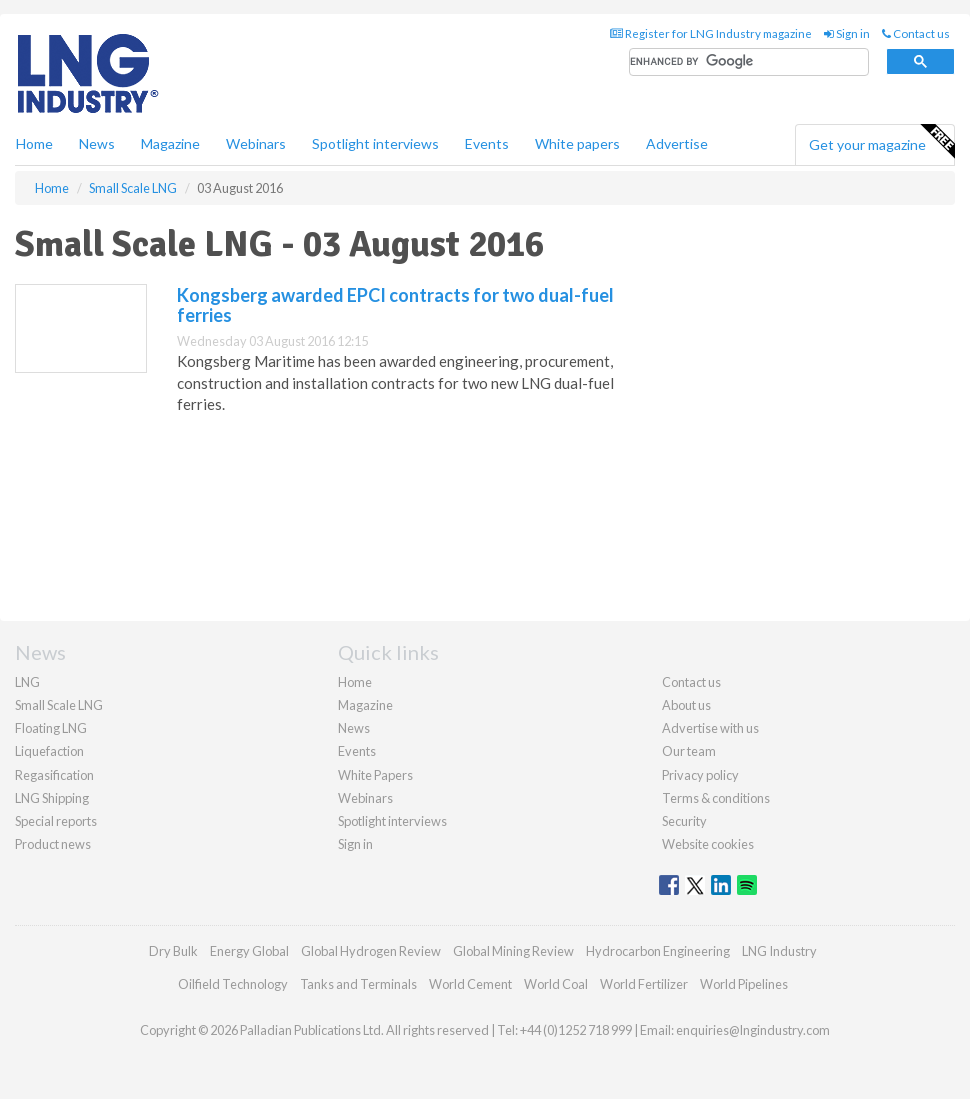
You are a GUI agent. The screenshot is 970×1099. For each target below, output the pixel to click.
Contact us (916, 33)
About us (686, 705)
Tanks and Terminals (358, 984)
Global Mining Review (513, 951)
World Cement (470, 984)
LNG (27, 682)
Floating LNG (51, 728)
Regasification (54, 775)
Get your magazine (881, 142)
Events (487, 143)
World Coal (556, 984)
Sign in (847, 33)
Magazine (170, 143)
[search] (749, 62)
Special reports (56, 821)
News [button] (97, 143)
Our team (689, 751)
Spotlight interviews (375, 143)
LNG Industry (779, 951)
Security (684, 821)
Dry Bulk (173, 951)
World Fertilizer (644, 984)
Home (34, 143)
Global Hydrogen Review (371, 951)
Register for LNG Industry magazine (711, 33)
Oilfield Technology (233, 984)
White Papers (375, 775)
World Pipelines (744, 984)
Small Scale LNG (59, 705)
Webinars (256, 143)
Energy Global (249, 951)
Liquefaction (49, 751)
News (354, 728)
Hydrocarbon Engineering (658, 951)
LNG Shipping (52, 798)
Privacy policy (700, 775)
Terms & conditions (716, 798)
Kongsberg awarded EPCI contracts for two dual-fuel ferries (395, 305)
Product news (53, 844)
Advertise (677, 143)
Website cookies (708, 844)
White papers (577, 143)
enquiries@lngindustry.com (753, 1030)
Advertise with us (710, 728)
